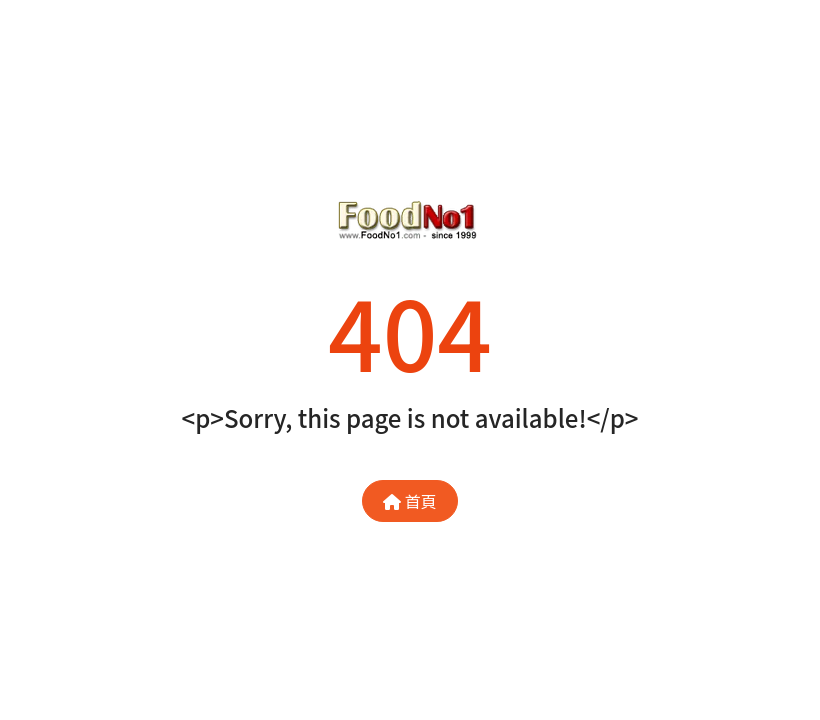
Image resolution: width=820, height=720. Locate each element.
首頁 (410, 501)
